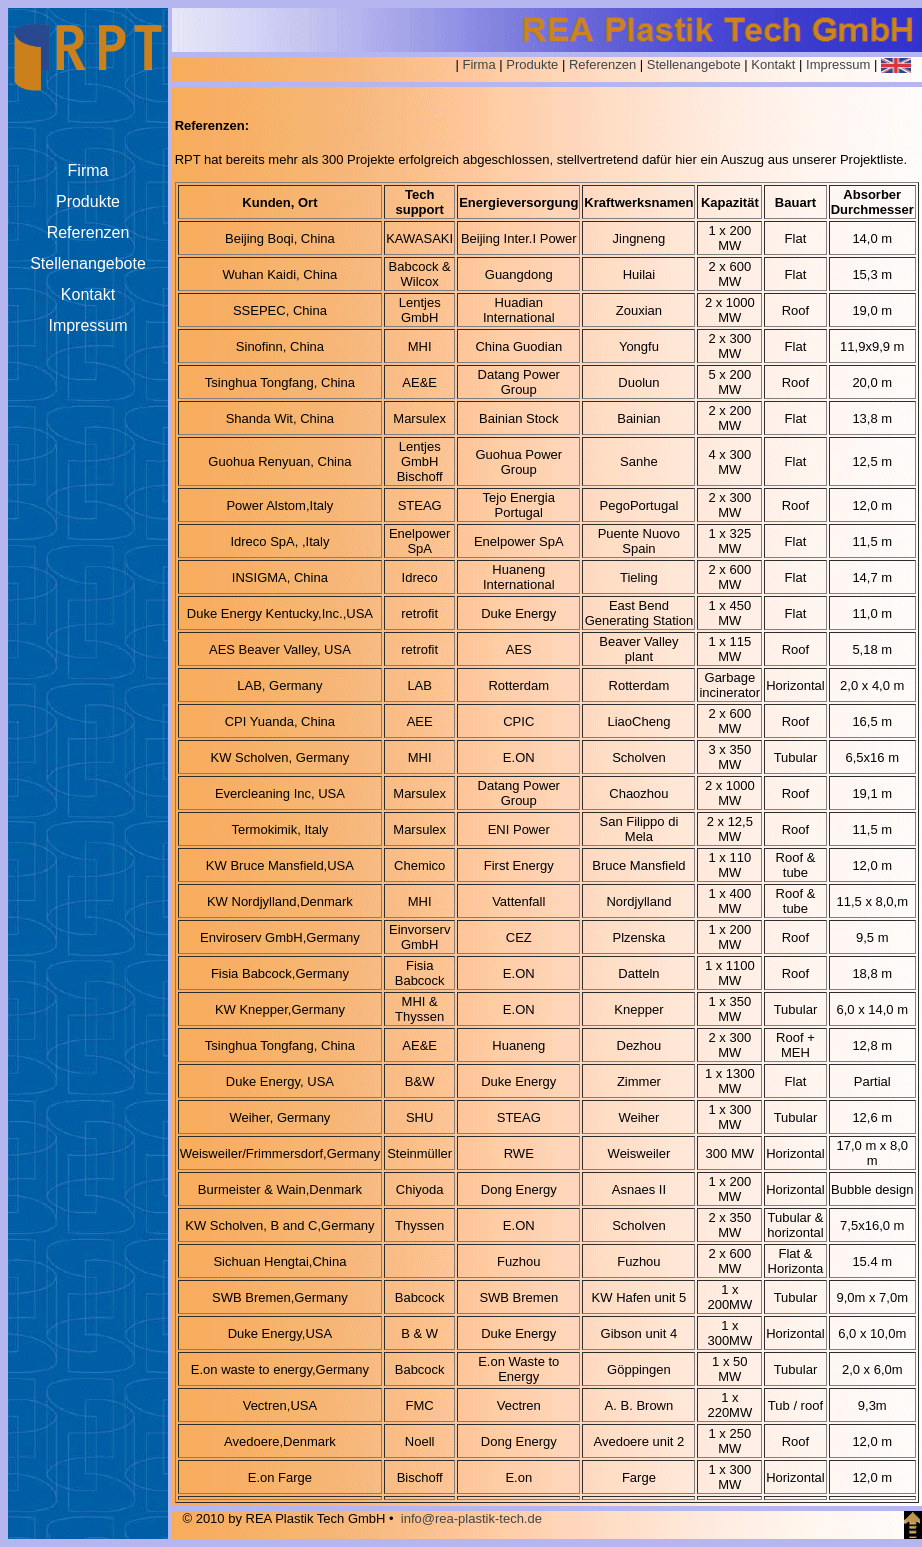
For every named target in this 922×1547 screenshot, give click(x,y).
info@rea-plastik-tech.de (471, 1518)
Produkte (532, 64)
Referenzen (602, 64)
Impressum (838, 64)
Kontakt (773, 64)
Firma (478, 64)
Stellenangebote (694, 64)
